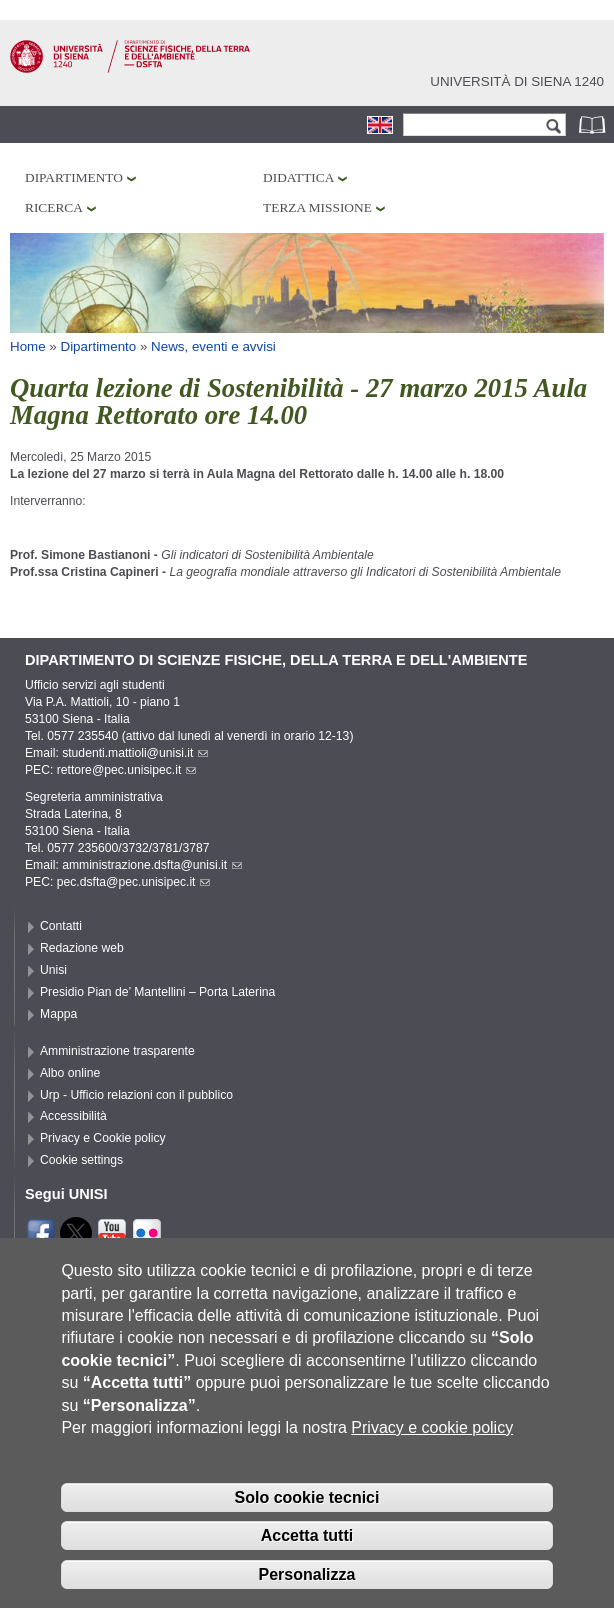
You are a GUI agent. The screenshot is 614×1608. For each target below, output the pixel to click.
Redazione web (82, 948)
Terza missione (317, 207)
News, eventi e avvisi (213, 346)
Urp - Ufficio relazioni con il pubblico (136, 1095)
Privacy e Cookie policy (103, 1138)
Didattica (298, 177)
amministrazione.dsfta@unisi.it (152, 865)
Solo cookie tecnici (307, 1527)
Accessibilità (73, 1116)
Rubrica (594, 124)
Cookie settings (81, 1160)
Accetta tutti (307, 1566)
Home (28, 346)
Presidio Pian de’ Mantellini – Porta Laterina (157, 992)
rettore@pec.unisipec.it (127, 770)
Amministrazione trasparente (117, 1051)
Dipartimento (74, 177)
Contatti (61, 926)
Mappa (58, 1014)
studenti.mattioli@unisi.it (135, 753)
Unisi (53, 970)
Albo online (70, 1073)
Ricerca (54, 207)
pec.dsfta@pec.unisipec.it (134, 882)
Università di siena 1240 (517, 81)
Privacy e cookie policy (432, 1458)
